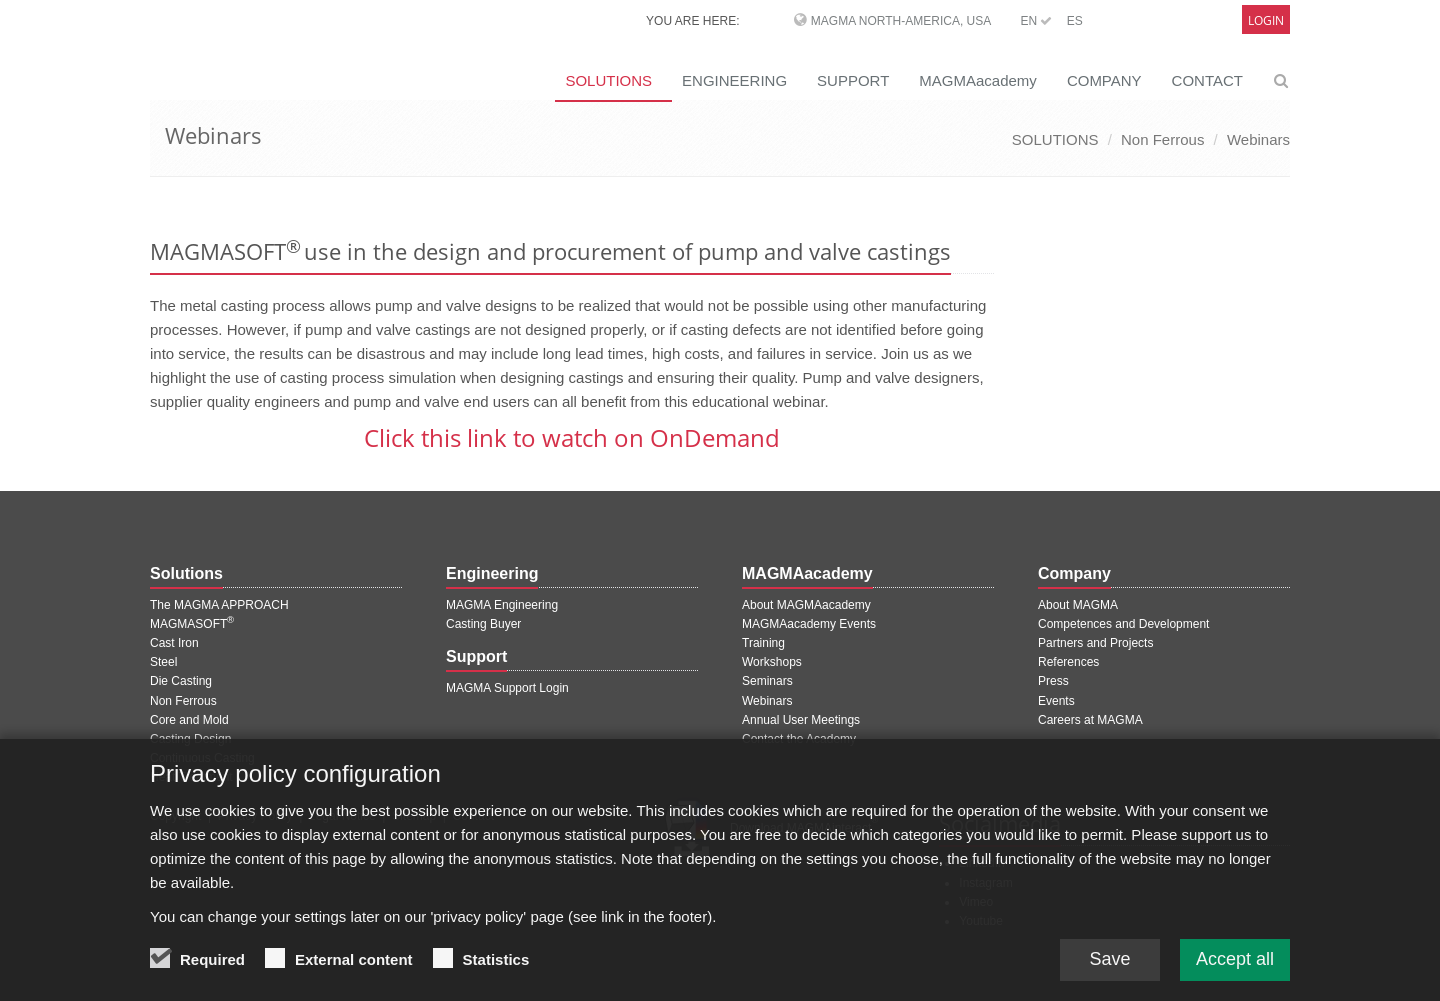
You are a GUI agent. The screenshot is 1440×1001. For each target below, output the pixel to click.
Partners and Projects (1095, 643)
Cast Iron (174, 643)
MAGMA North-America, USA (901, 21)
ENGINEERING (734, 80)
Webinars (1258, 139)
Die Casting (181, 681)
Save (1109, 969)
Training (763, 643)
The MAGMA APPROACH (219, 605)
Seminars (767, 681)
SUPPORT (853, 80)
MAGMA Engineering (502, 605)
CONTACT (1207, 80)
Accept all (1235, 969)
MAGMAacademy (978, 80)
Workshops (772, 662)
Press (1053, 681)
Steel (163, 662)
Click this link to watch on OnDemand (572, 437)
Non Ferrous (1162, 139)
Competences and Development (1123, 624)
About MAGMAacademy (806, 605)
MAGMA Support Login (507, 688)
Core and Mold (189, 720)
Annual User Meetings (801, 720)
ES (1075, 21)
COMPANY (1104, 80)
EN (1036, 21)
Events (1056, 701)
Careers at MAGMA (1090, 720)
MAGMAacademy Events (809, 624)
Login (1266, 20)
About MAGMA (1078, 605)
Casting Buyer (483, 624)
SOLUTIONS (608, 80)
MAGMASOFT (192, 624)
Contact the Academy (799, 739)
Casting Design (190, 739)
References (1068, 662)
